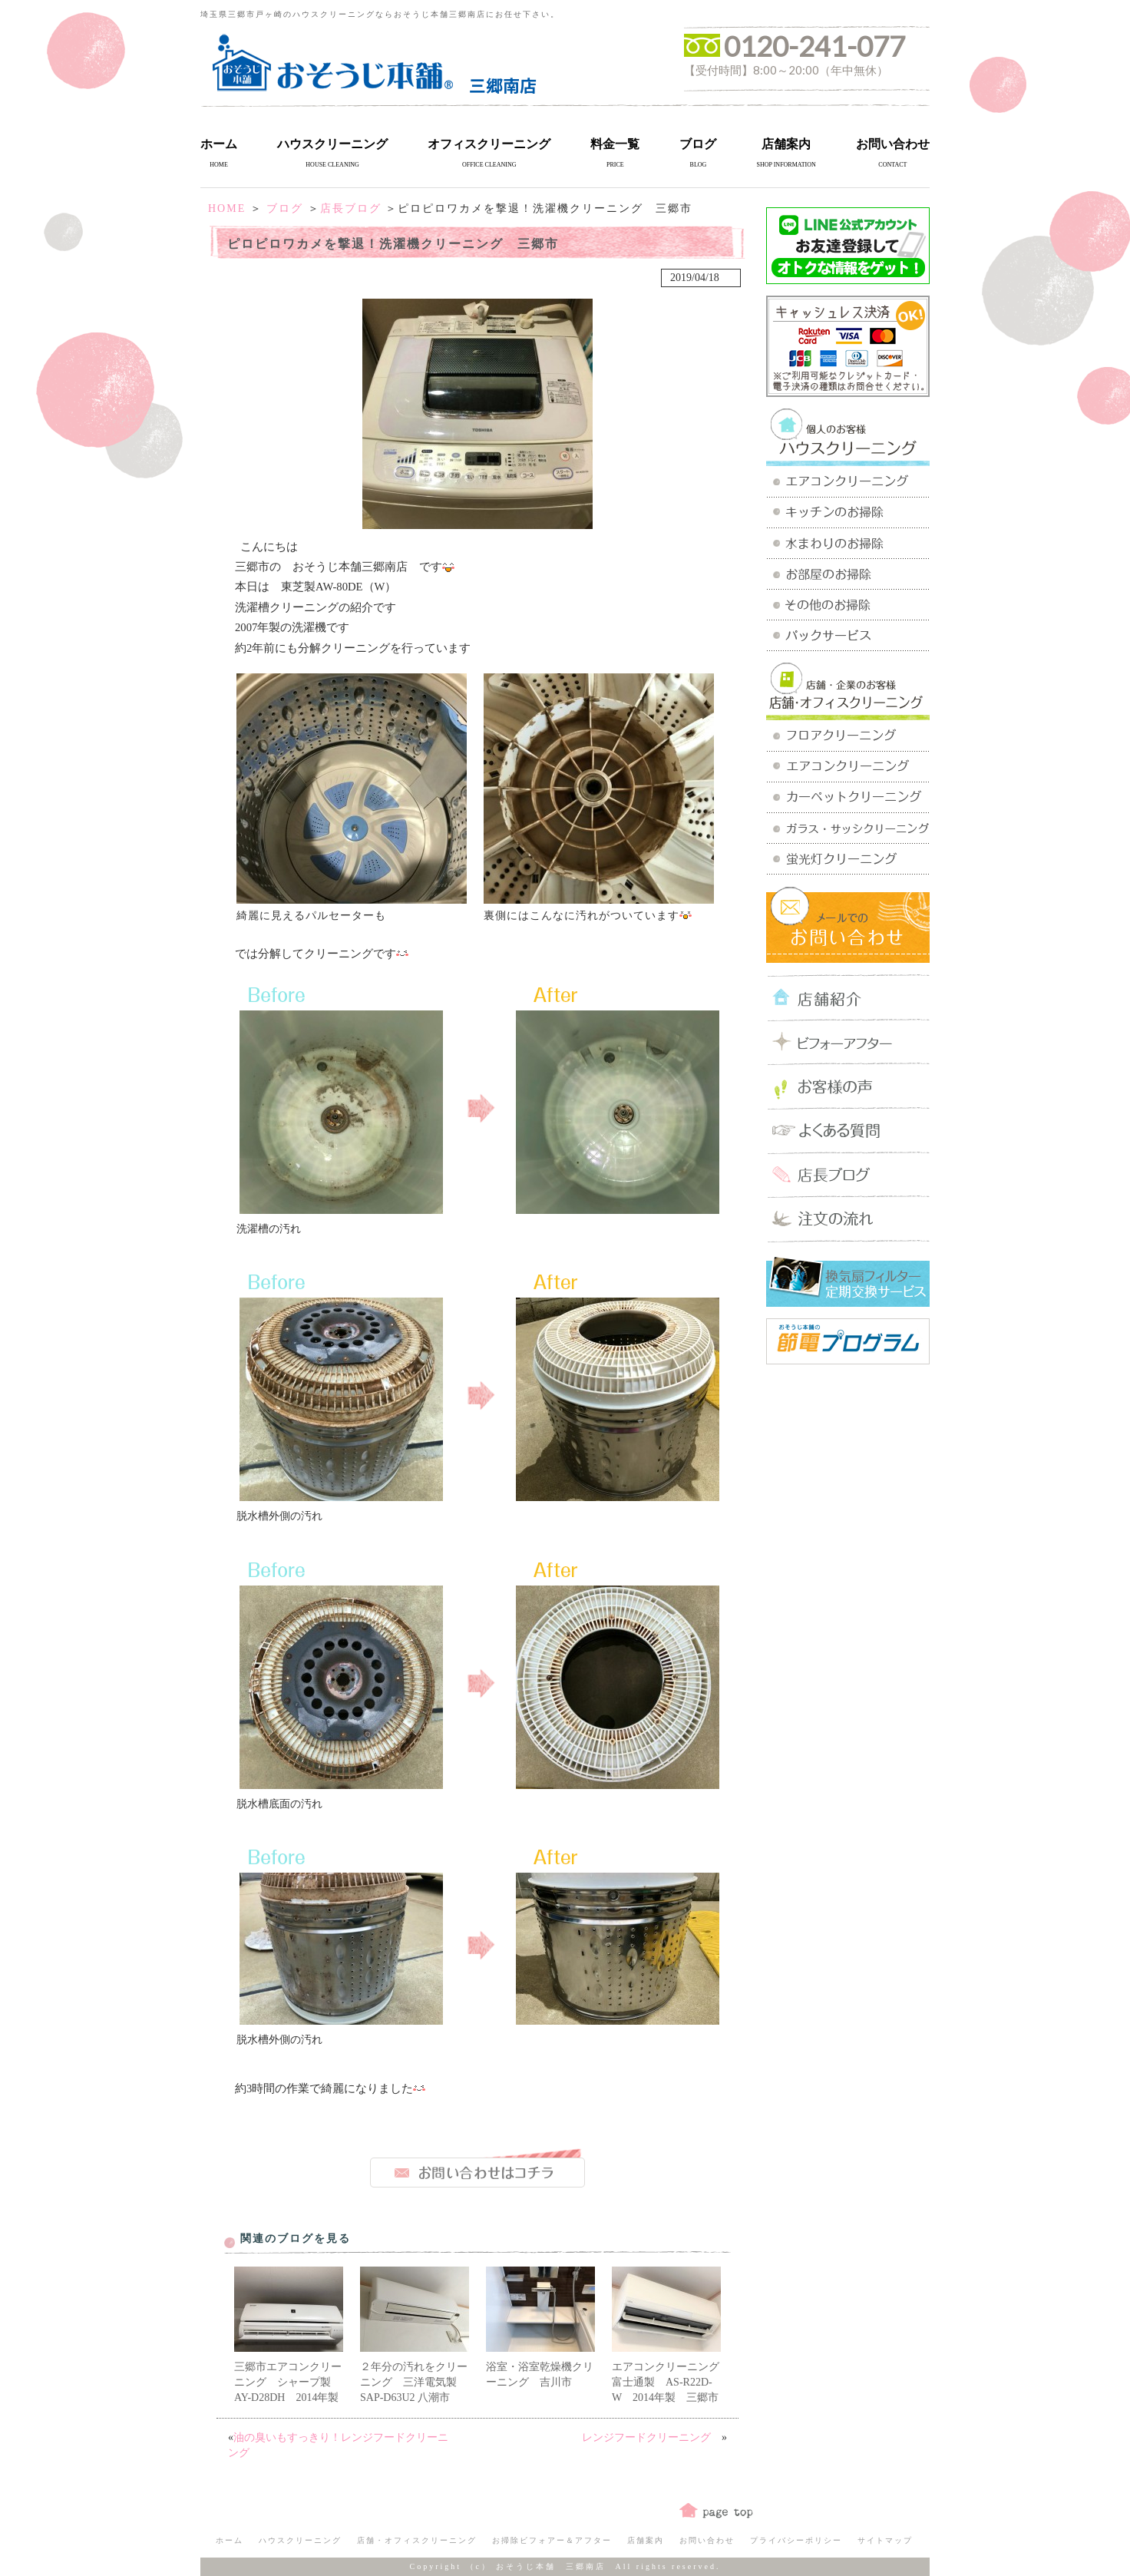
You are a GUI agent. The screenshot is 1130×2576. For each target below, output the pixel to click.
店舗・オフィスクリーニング (417, 2540)
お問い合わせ (893, 143)
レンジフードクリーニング (652, 2437)
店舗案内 (786, 143)
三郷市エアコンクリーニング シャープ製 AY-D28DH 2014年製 (288, 2381)
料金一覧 (614, 143)
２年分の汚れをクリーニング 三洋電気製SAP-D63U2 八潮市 (414, 2381)
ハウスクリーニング (332, 143)
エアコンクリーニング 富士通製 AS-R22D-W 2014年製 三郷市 (671, 2381)
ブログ (697, 143)
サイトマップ (885, 2540)
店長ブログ (351, 208)
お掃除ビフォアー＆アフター (552, 2540)
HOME (227, 208)
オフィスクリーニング (489, 143)
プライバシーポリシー (796, 2540)
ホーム (218, 143)
